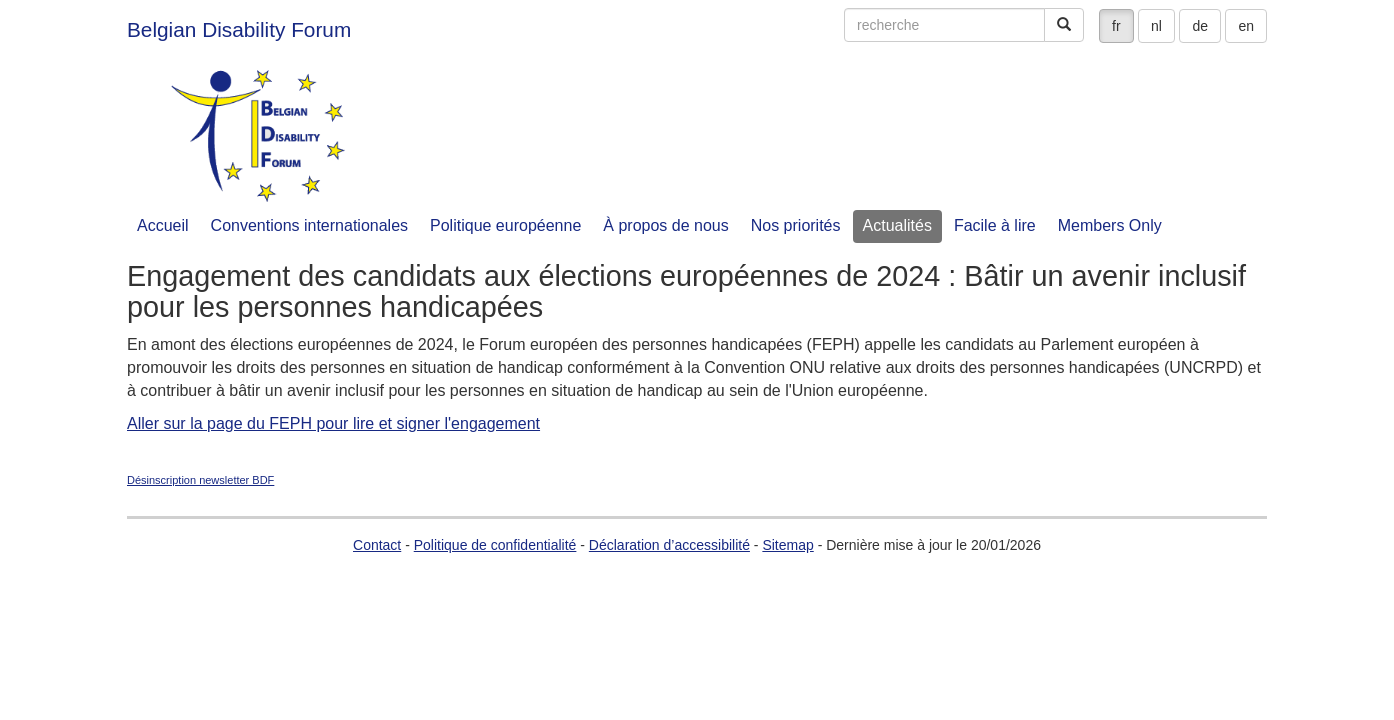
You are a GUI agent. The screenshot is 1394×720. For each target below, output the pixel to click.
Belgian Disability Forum (239, 29)
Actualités (897, 225)
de (1200, 26)
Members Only (1110, 225)
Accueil (163, 225)
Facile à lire (995, 225)
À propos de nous (665, 225)
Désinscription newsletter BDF (200, 480)
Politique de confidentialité (495, 545)
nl (1156, 26)
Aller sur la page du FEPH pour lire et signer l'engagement (333, 423)
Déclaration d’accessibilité (669, 545)
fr (1116, 26)
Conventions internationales (309, 225)
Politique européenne (505, 225)
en (1246, 26)
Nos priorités (796, 225)
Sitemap (787, 545)
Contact (377, 545)
